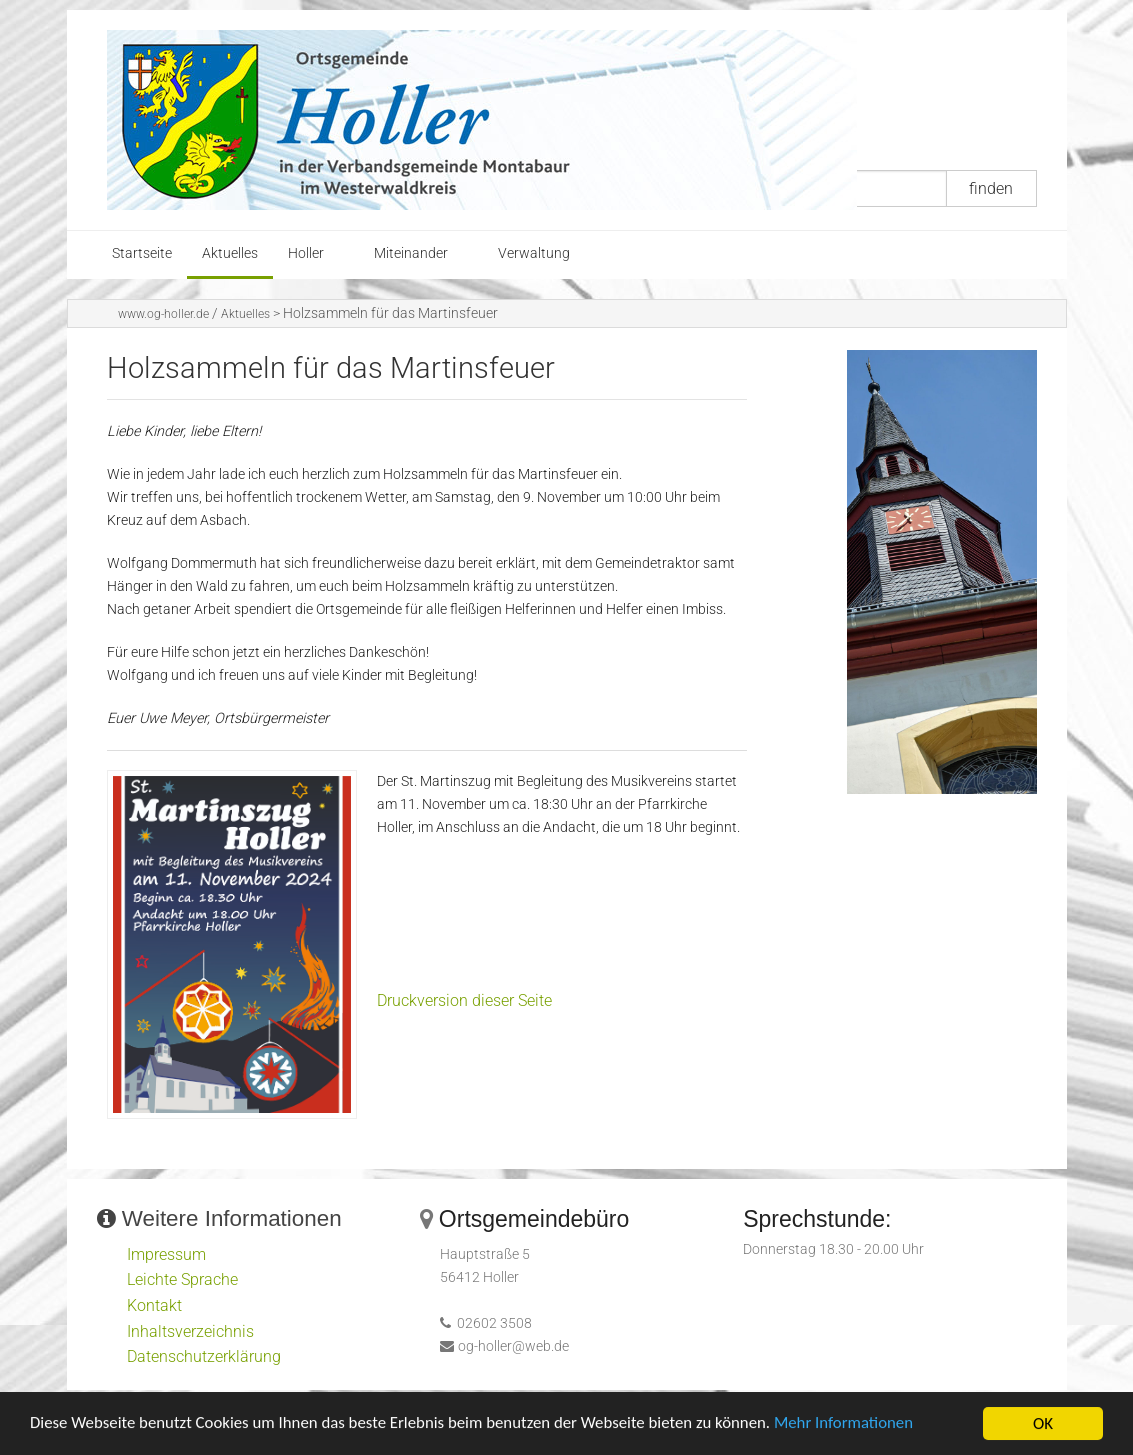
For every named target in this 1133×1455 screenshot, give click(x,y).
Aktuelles (230, 253)
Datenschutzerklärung (204, 1356)
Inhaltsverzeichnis (190, 1331)
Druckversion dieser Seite (464, 1000)
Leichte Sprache (182, 1279)
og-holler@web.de (513, 1346)
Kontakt (154, 1305)
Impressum (166, 1254)
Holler (306, 253)
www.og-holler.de (163, 314)
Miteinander (411, 253)
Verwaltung (534, 253)
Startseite (142, 253)
